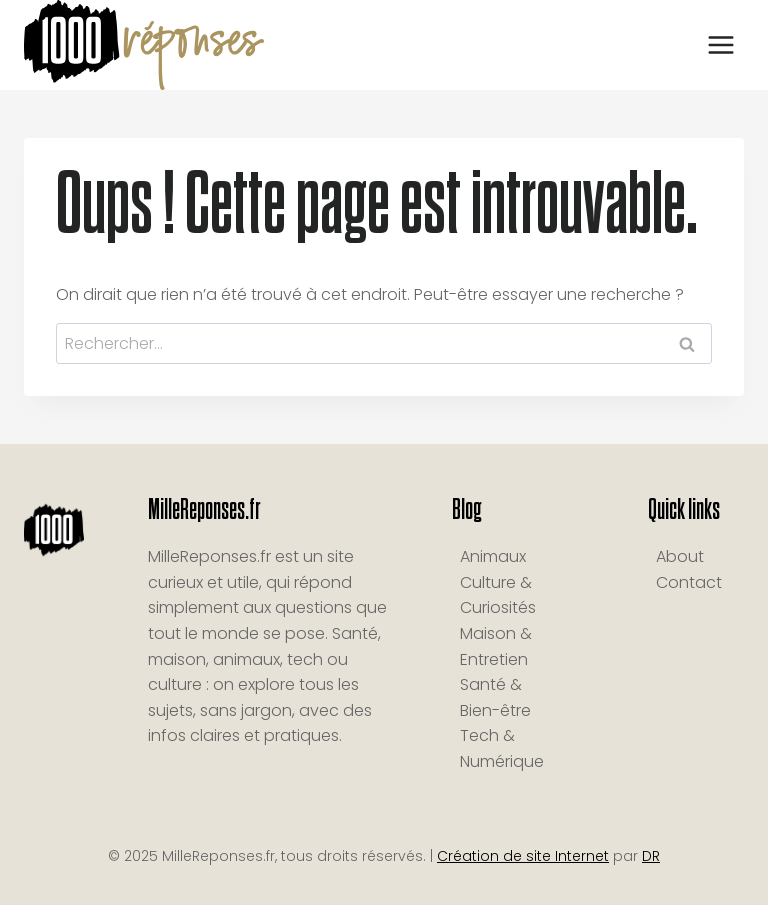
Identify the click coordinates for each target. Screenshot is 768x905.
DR (651, 856)
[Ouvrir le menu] (720, 44)
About (680, 556)
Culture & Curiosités (498, 595)
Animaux (493, 556)
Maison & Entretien (496, 646)
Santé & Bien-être (495, 697)
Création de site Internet (523, 856)
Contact (689, 582)
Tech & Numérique (502, 748)
